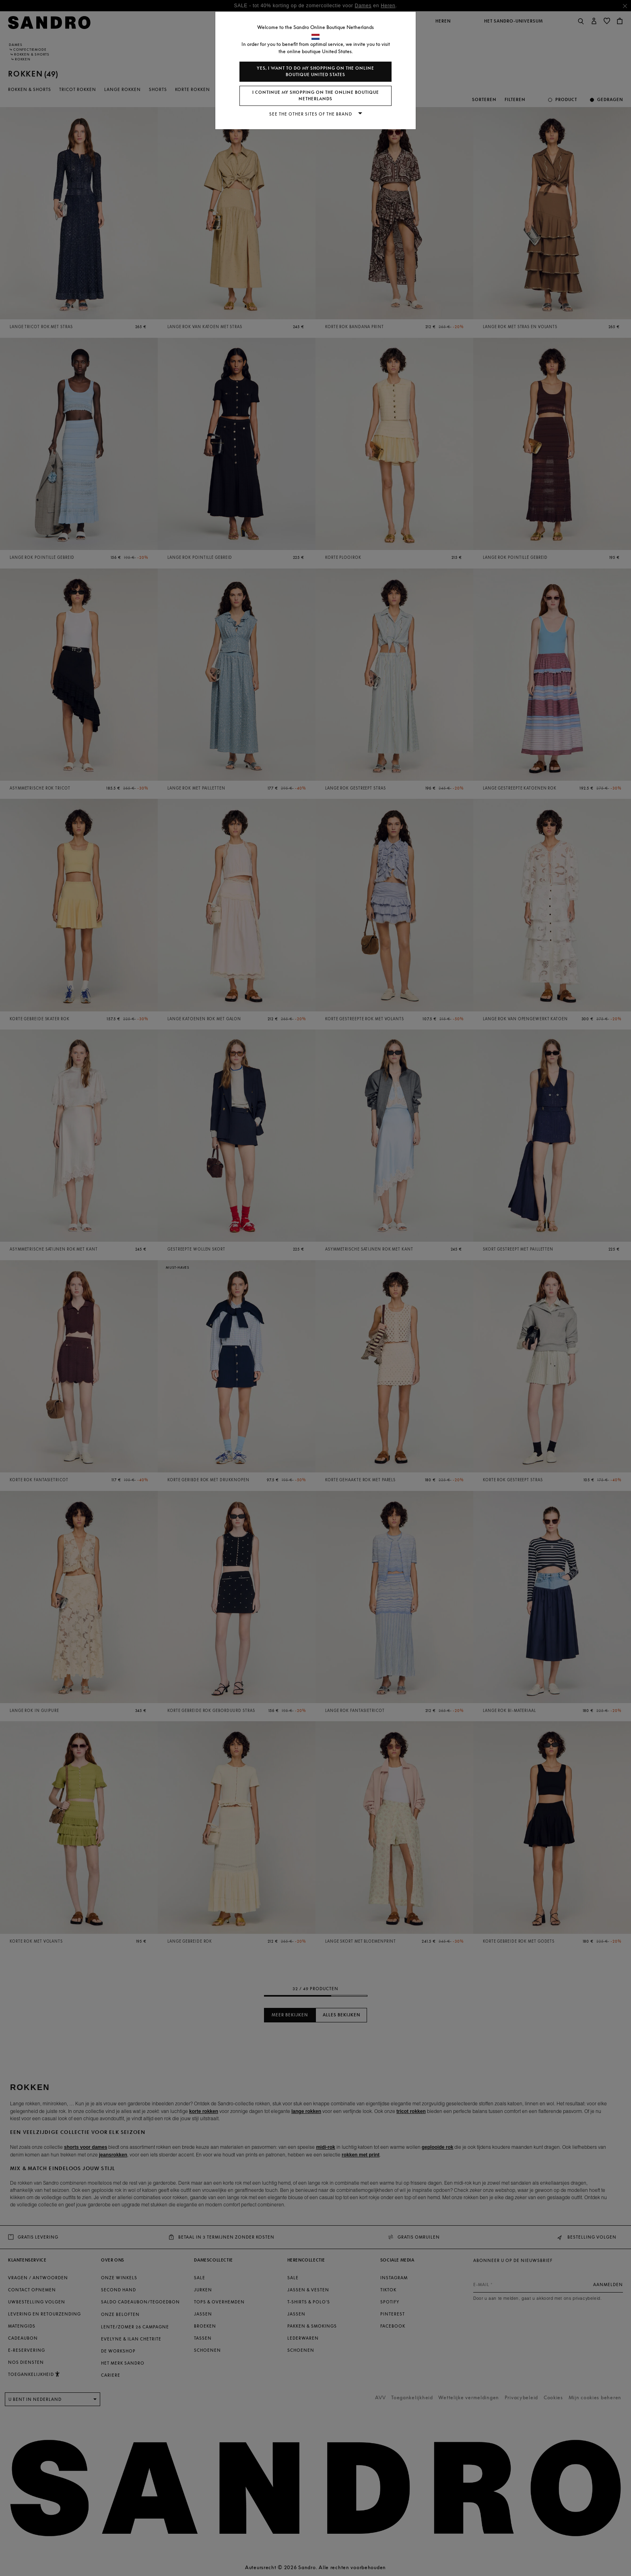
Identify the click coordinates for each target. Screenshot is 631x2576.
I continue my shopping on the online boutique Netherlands (315, 95)
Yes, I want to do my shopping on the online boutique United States (315, 71)
